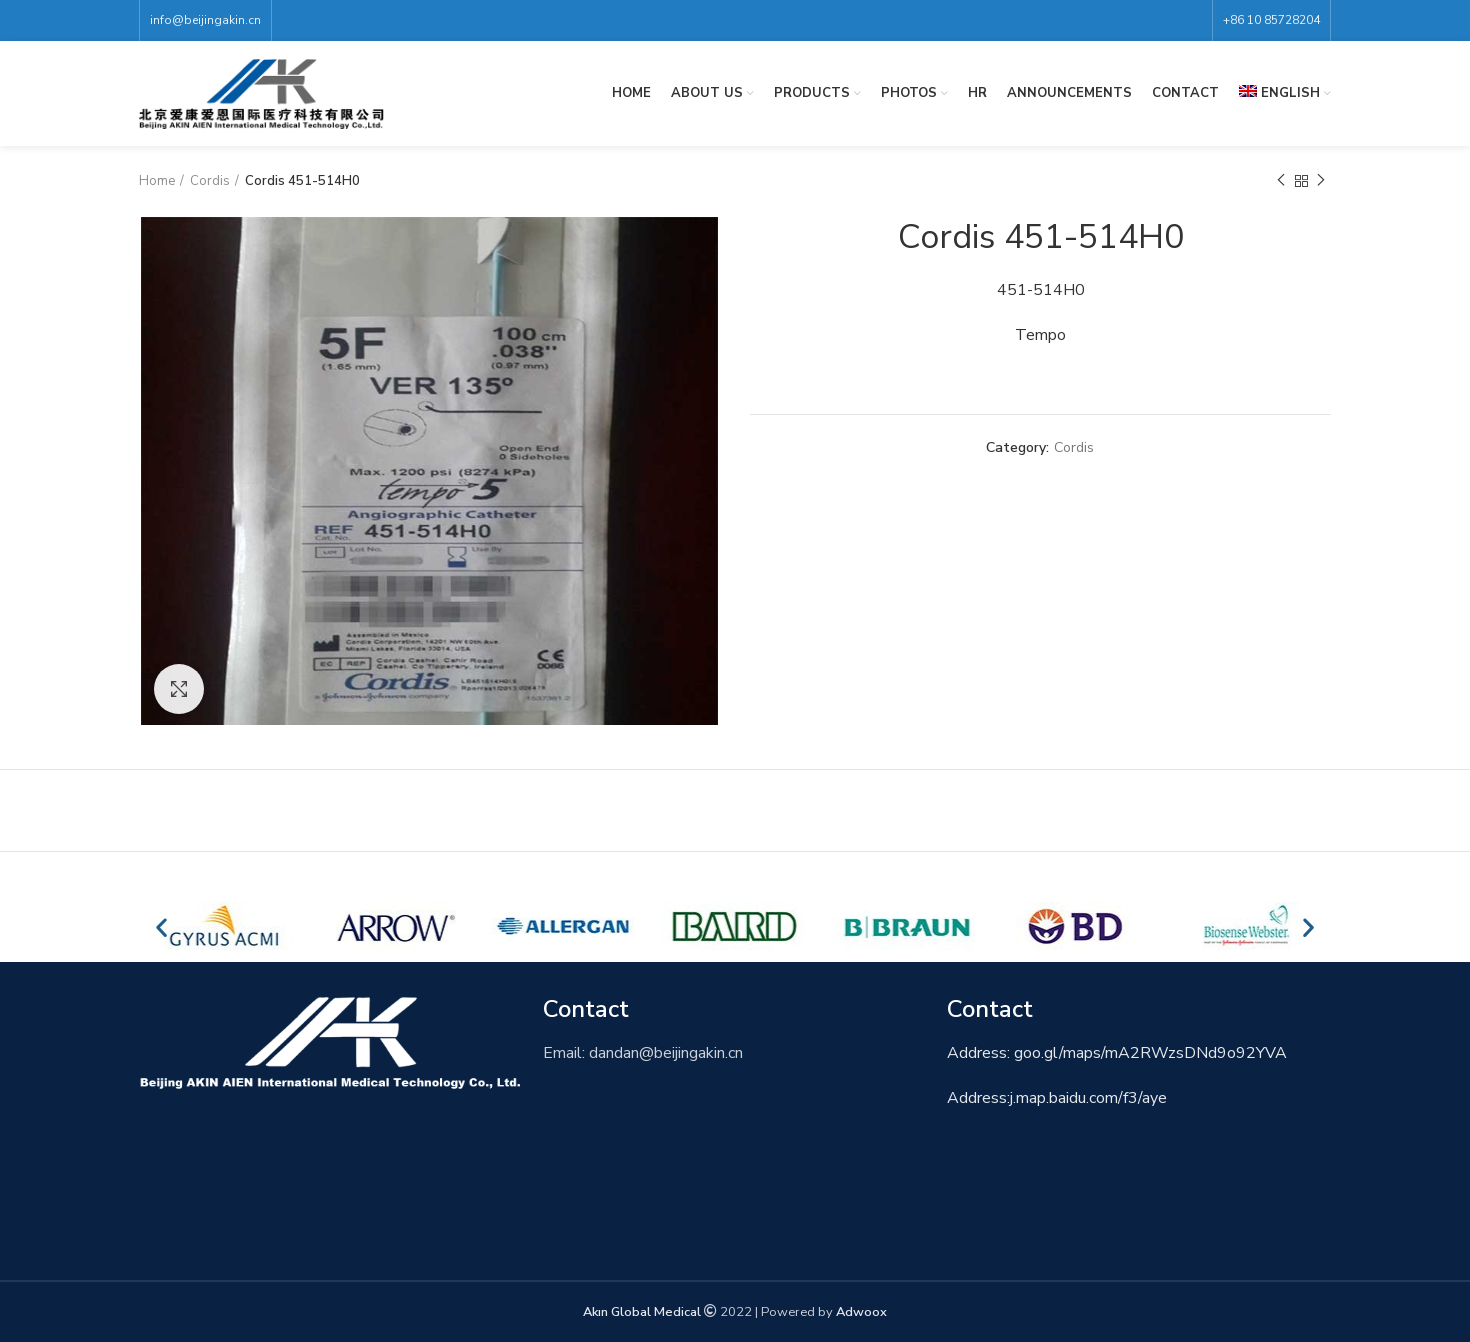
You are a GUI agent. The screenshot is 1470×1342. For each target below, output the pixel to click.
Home (157, 181)
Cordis (210, 181)
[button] (161, 926)
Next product (1321, 181)
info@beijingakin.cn (205, 20)
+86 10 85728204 (1271, 20)
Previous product (1281, 181)
